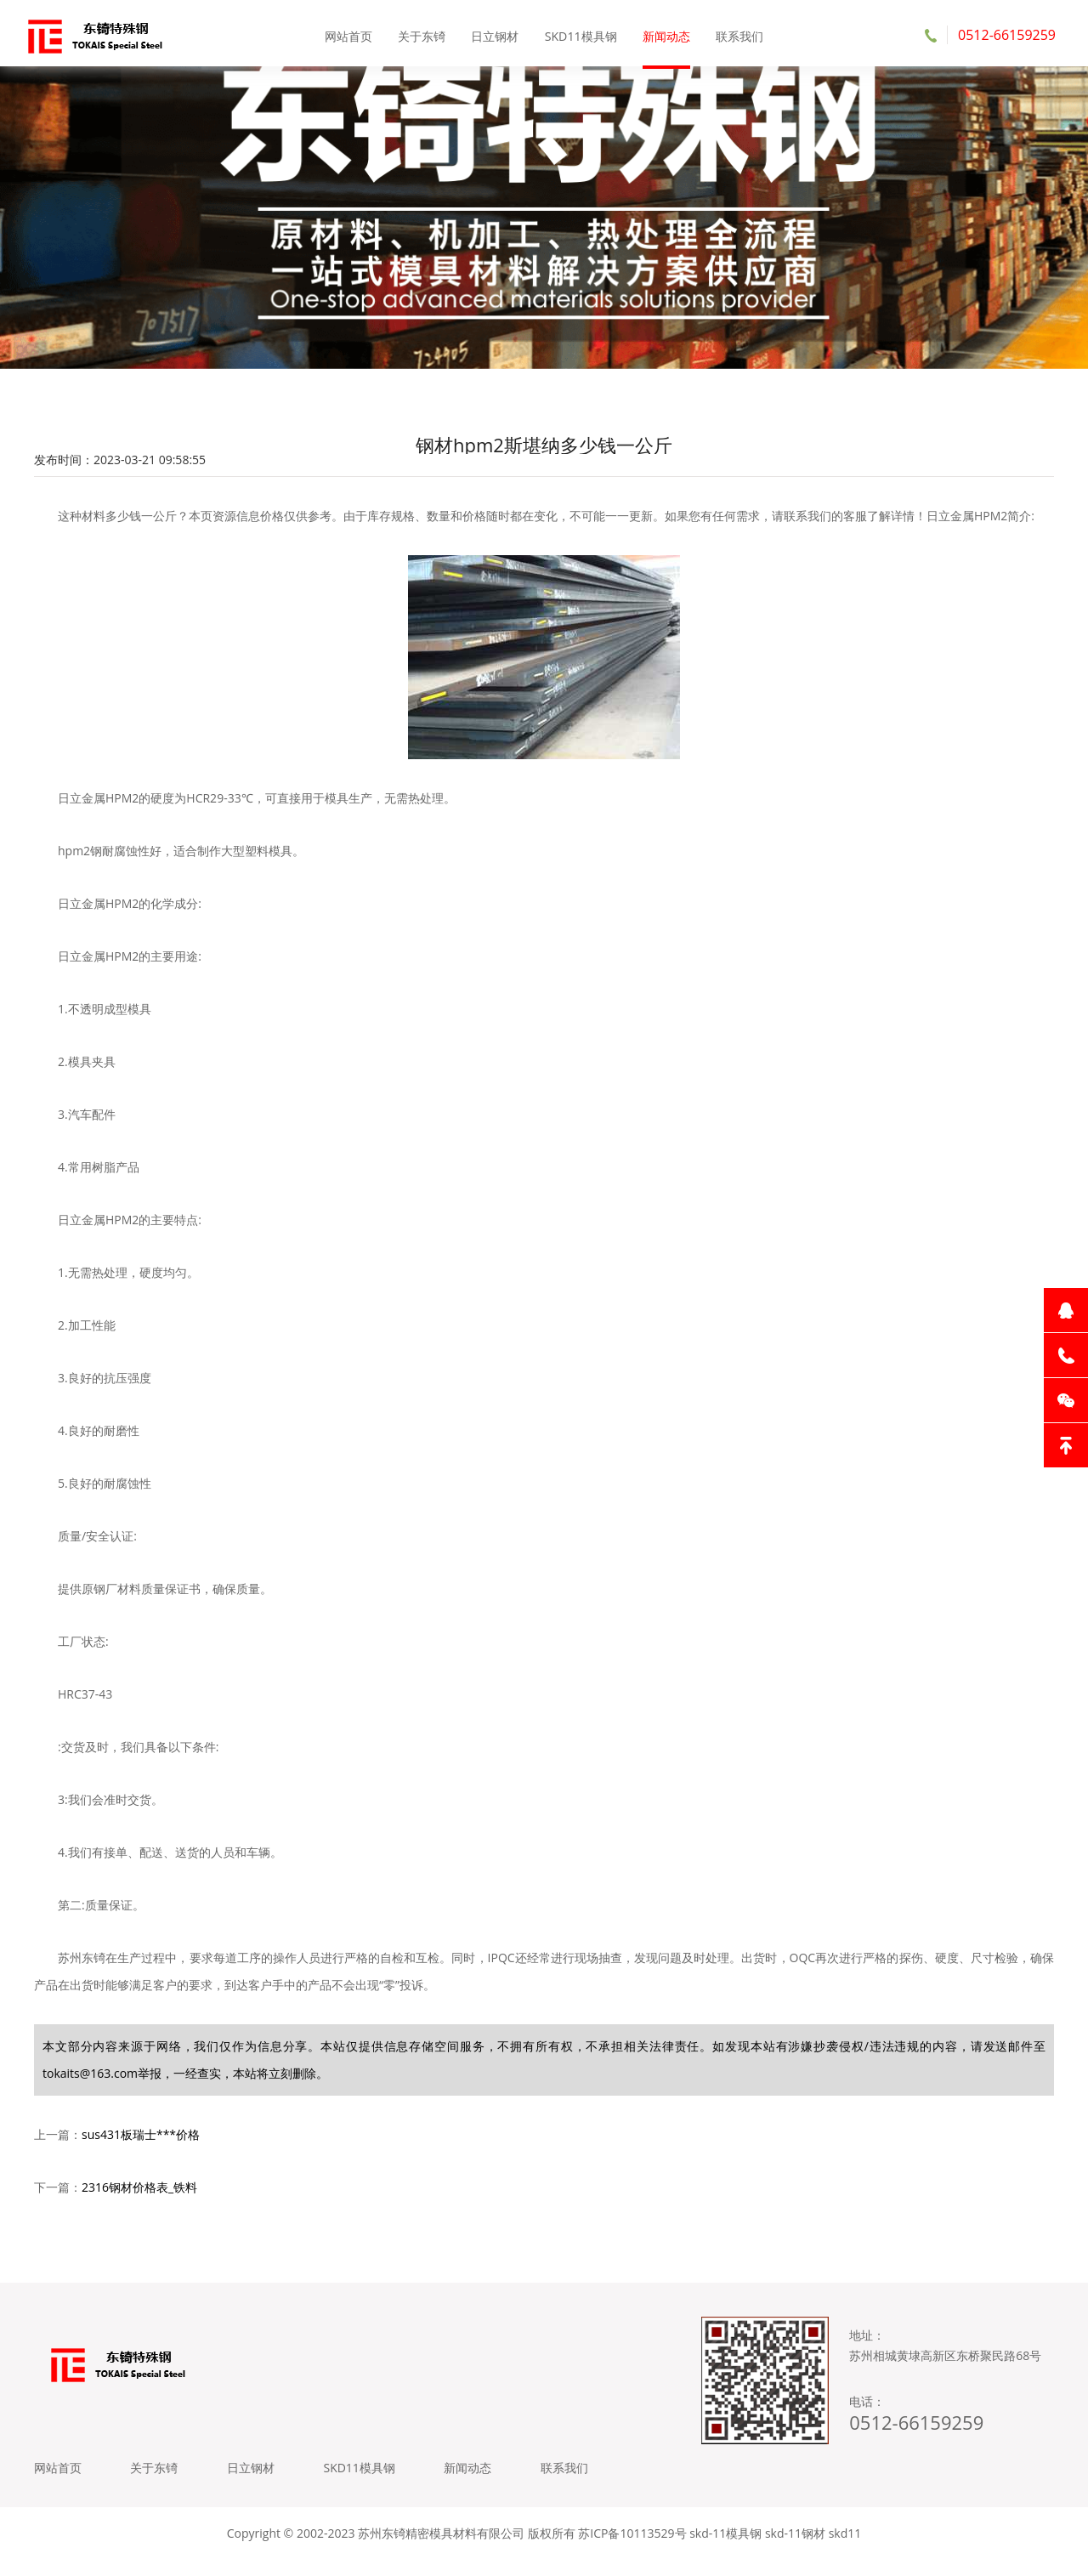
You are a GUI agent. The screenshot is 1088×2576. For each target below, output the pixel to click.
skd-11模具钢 (725, 2550)
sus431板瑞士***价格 (141, 2144)
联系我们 (738, 34)
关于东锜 (422, 34)
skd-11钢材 (795, 2550)
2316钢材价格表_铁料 (139, 2196)
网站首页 (350, 34)
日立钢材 (495, 34)
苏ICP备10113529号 (632, 2550)
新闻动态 (665, 34)
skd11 (845, 2550)
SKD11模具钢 (580, 34)
